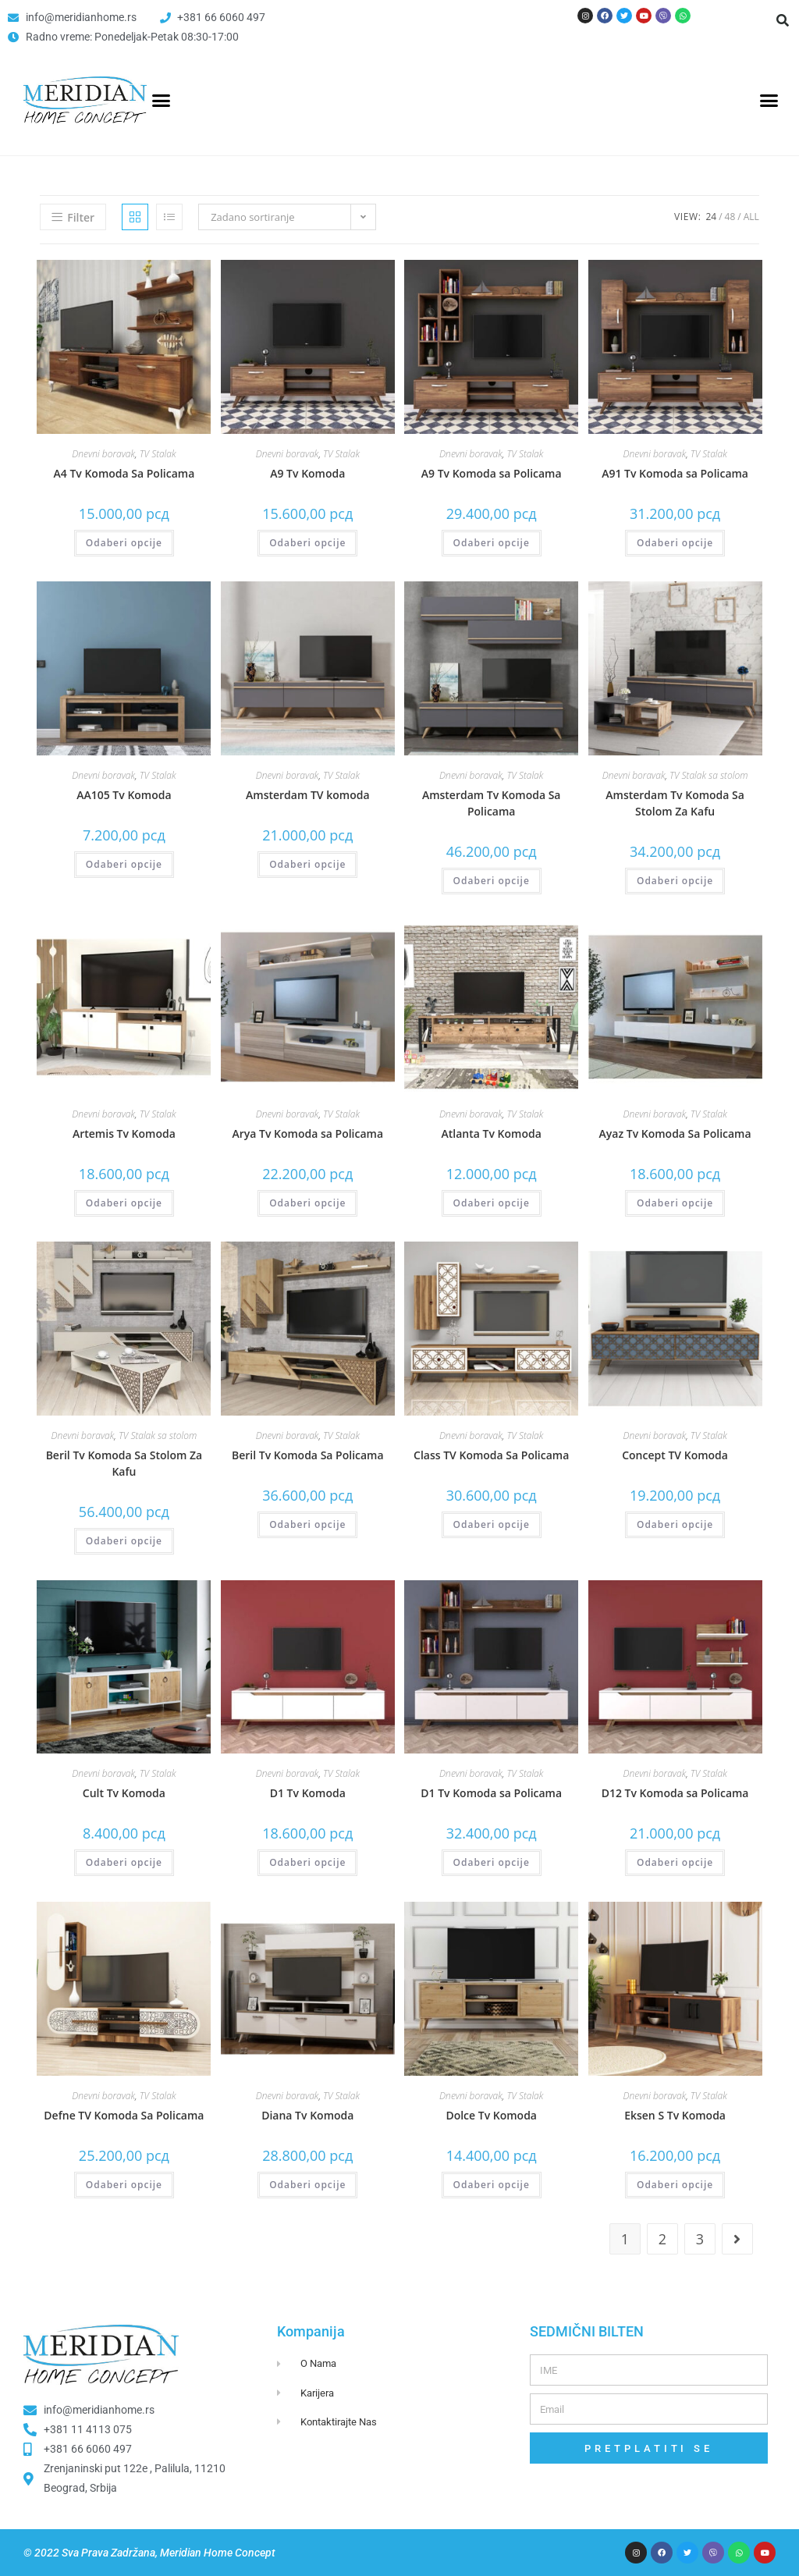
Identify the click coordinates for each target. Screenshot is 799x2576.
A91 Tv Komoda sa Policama (675, 473)
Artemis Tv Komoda (124, 1133)
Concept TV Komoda (675, 1455)
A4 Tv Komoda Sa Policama (124, 473)
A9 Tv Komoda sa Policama (491, 473)
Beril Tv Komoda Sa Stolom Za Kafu (124, 1463)
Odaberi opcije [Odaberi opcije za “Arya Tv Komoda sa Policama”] (307, 1203)
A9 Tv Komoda (307, 473)
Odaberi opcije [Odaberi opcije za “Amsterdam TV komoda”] (307, 864)
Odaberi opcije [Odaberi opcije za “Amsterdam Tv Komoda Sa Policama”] (491, 880)
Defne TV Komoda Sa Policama (124, 2115)
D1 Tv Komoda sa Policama (491, 1792)
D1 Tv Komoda (308, 1792)
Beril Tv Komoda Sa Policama (308, 1455)
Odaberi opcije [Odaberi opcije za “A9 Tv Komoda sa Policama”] (491, 542)
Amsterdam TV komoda (307, 794)
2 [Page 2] (662, 2239)
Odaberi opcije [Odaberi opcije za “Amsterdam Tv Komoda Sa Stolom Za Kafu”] (675, 880)
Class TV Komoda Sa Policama (491, 1455)
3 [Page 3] (700, 2239)
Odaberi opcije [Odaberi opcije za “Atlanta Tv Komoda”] (491, 1203)
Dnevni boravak (103, 453)
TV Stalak (158, 453)
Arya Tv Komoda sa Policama (308, 1133)
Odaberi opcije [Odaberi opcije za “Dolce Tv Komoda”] (491, 2184)
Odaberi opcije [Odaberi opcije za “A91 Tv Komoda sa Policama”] (675, 542)
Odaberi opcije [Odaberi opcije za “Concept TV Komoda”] (675, 1524)
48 (730, 216)
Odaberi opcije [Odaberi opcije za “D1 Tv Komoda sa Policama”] (491, 1862)
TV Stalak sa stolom (708, 775)
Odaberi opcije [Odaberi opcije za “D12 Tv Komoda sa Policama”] (675, 1862)
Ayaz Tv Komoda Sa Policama (675, 1133)
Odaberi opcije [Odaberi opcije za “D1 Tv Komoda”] (307, 1862)
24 (710, 216)
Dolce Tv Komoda (491, 2115)
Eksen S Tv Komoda (675, 2115)
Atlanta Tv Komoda (492, 1133)
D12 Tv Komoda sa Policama (675, 1792)
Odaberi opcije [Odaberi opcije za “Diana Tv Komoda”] (307, 2184)
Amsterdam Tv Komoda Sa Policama (491, 803)
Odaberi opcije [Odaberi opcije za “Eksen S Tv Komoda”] (675, 2184)
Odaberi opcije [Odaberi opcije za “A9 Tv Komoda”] (307, 542)
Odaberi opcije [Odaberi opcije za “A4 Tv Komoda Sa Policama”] (124, 542)
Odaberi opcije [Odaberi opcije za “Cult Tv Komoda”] (124, 1862)
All (751, 216)
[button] (782, 20)
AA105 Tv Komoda (123, 794)
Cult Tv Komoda (124, 1792)
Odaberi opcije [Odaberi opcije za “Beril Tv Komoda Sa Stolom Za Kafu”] (124, 1540)
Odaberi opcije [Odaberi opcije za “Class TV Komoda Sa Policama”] (491, 1524)
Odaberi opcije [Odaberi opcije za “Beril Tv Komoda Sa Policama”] (307, 1524)
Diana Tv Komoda (307, 2115)
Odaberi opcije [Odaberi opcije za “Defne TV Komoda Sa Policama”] (124, 2184)
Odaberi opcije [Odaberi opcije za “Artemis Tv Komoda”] (124, 1203)
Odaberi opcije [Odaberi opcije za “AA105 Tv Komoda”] (124, 864)
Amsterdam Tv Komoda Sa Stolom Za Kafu (674, 803)
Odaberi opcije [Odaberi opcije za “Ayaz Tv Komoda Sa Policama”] (675, 1203)
